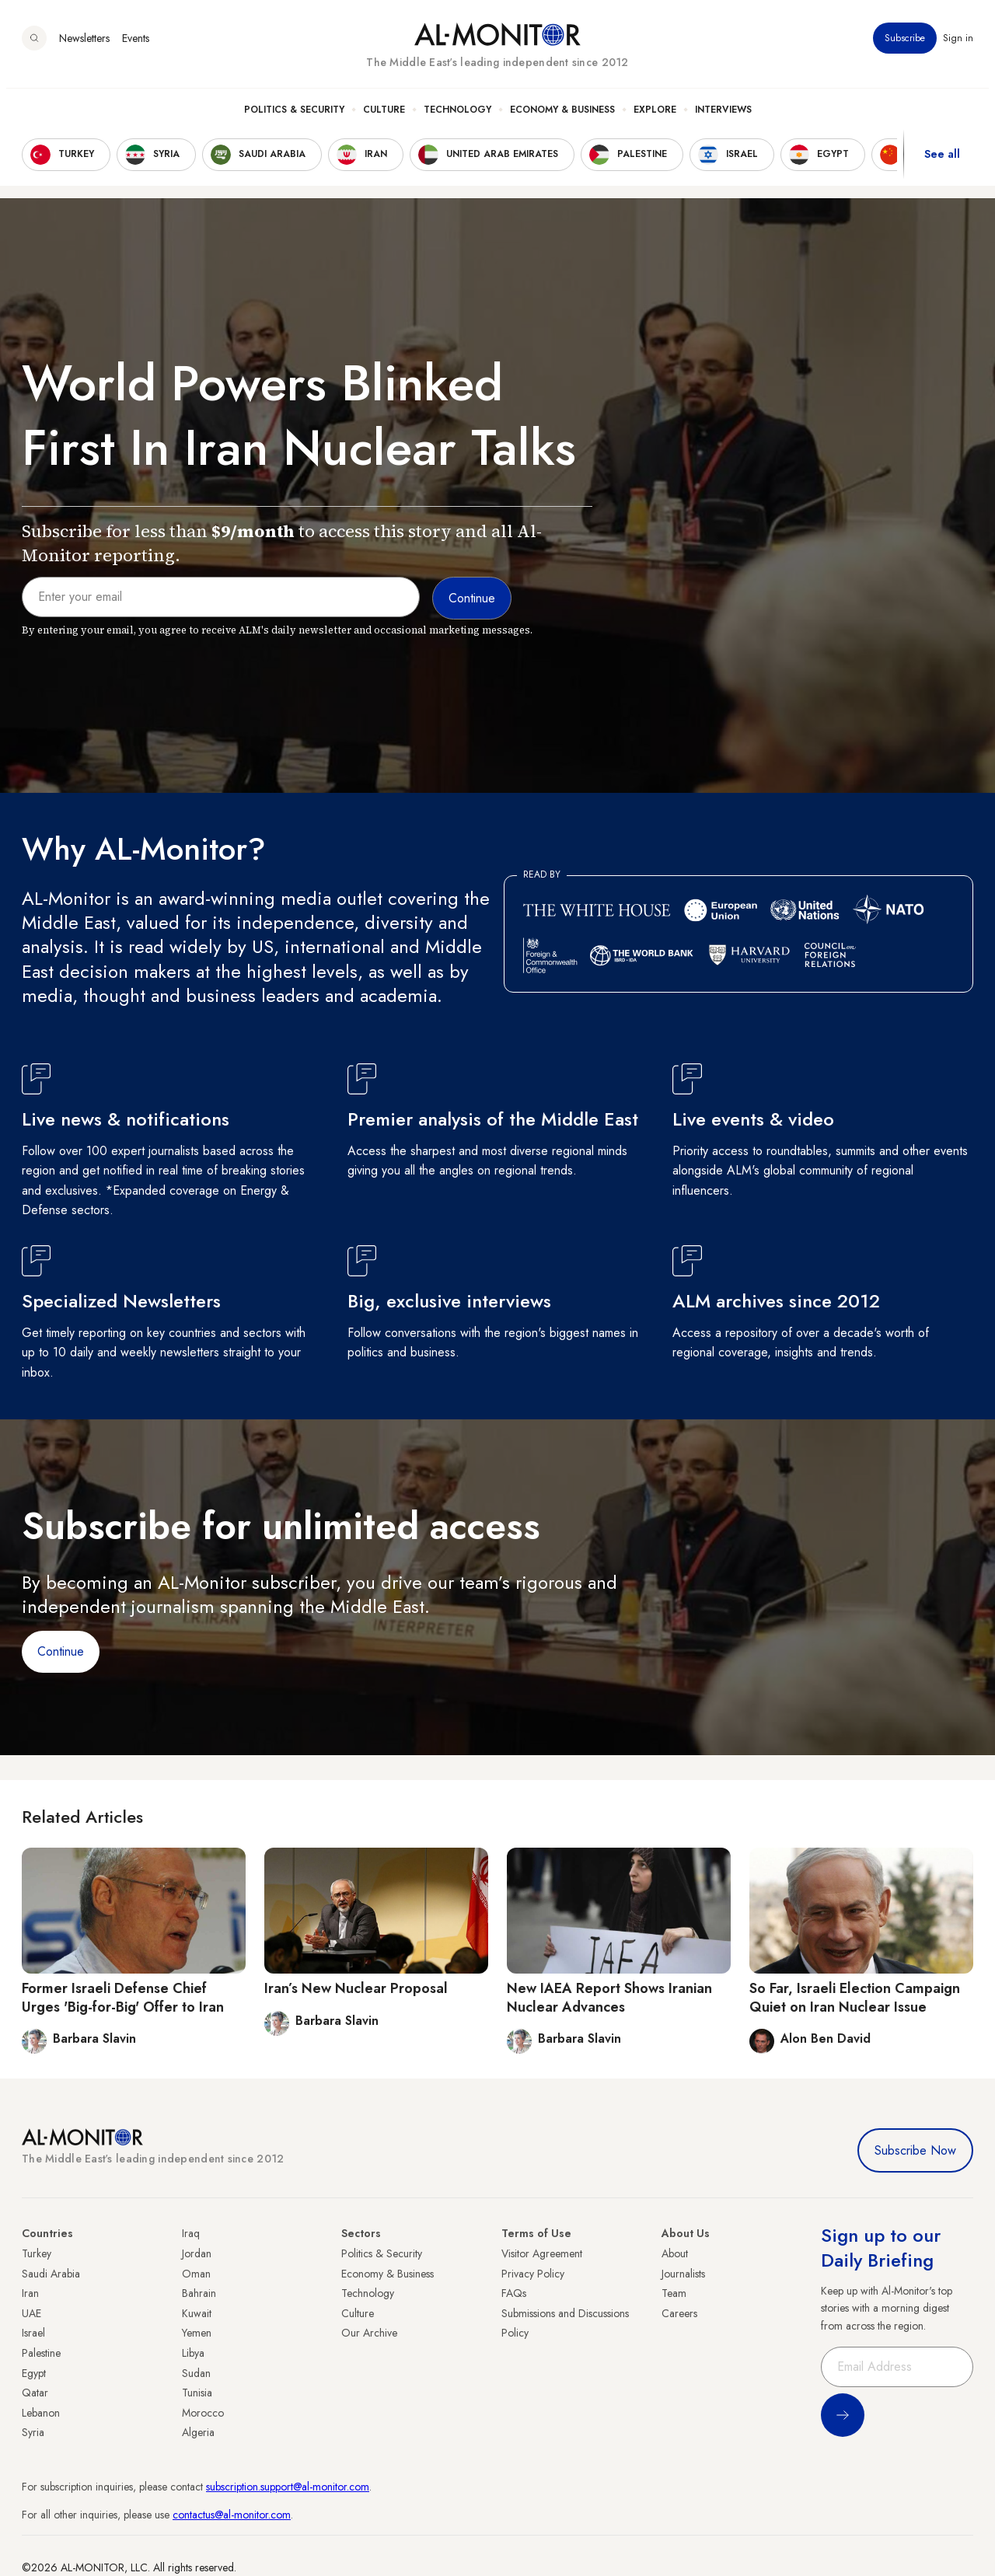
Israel (33, 2332)
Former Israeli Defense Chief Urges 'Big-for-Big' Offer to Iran (123, 1997)
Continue (60, 1651)
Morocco (203, 2413)
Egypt (34, 2373)
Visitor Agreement (541, 2253)
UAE (31, 2313)
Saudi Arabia (51, 2273)
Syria (33, 2432)
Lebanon (41, 2413)
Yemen (196, 2332)
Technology (457, 117)
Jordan (196, 2253)
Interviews (723, 117)
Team (674, 2293)
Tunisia (197, 2392)
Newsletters (84, 46)
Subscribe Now (915, 2150)
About (675, 2253)
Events (135, 46)
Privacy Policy (532, 2273)
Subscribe (905, 46)
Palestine (41, 2353)
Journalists (683, 2273)
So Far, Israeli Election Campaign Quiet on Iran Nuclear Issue (854, 1997)
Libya (193, 2353)
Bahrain (199, 2293)
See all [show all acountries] (942, 162)
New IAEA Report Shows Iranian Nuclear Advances (609, 1997)
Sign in (958, 46)
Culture (384, 117)
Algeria (198, 2432)
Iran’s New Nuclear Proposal (356, 1988)
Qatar (35, 2392)
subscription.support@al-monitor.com (287, 2486)
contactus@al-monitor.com (232, 2514)
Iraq (191, 2233)
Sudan (196, 2373)
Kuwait (196, 2313)
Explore (655, 117)
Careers (679, 2313)
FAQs (513, 2293)
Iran (30, 2293)
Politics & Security (294, 117)
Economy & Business (562, 117)
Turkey (36, 2253)
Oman (196, 2273)
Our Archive (369, 2332)
